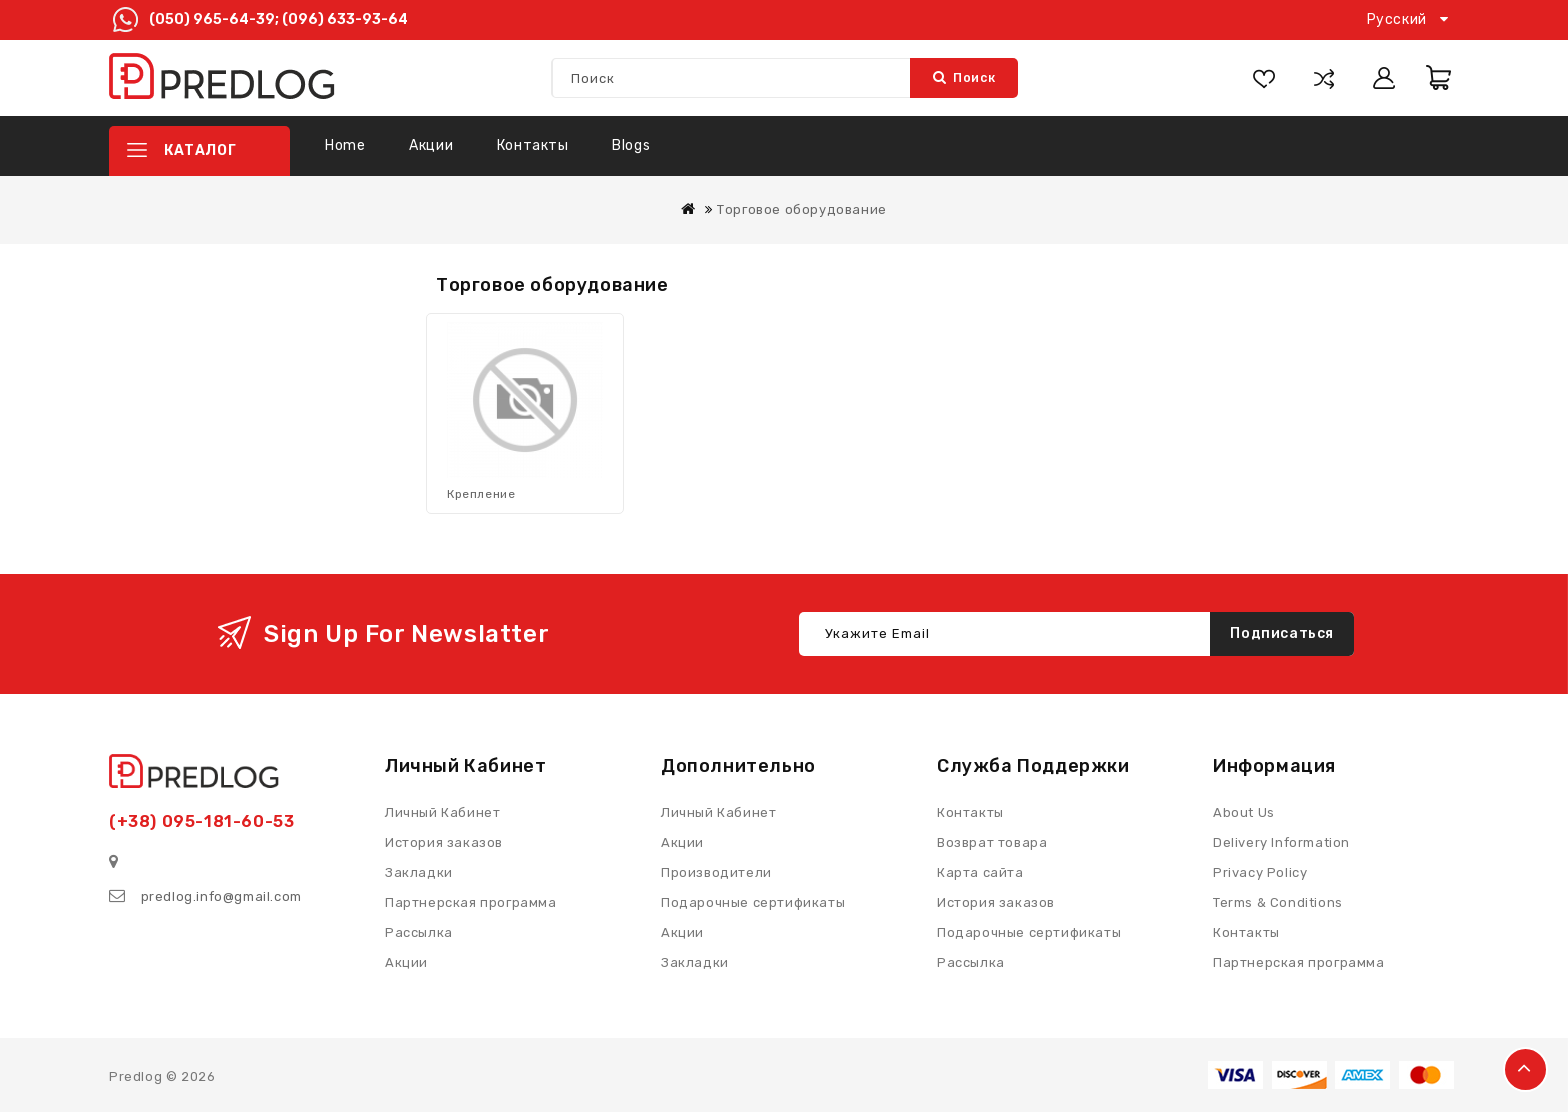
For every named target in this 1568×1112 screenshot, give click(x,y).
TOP (1525, 1069)
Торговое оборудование (802, 209)
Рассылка (971, 962)
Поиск (964, 77)
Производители (716, 872)
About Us (1244, 812)
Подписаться (1282, 633)
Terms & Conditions (1278, 902)
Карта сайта (980, 872)
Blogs (631, 145)
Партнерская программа (1299, 962)
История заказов (996, 902)
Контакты (533, 145)
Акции (431, 145)
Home (345, 145)
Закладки (695, 962)
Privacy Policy (1260, 872)
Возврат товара (992, 842)
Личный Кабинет (718, 812)
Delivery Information (1281, 842)
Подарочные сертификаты (1029, 932)
